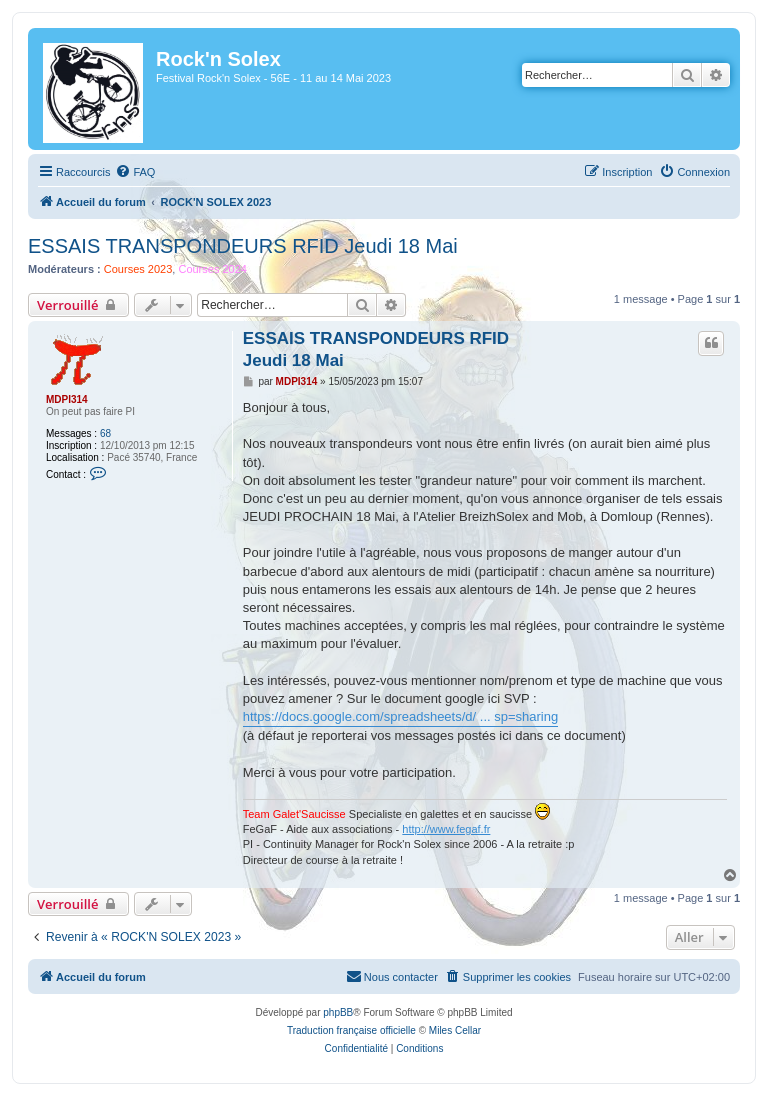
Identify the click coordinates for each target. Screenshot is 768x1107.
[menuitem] (135, 172)
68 (105, 433)
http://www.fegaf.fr (446, 829)
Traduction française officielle (351, 1030)
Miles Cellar (455, 1030)
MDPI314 (67, 399)
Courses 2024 (212, 269)
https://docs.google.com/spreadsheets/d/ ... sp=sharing (400, 716)
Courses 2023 (138, 269)
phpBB (338, 1012)
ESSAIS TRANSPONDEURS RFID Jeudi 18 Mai (243, 246)
